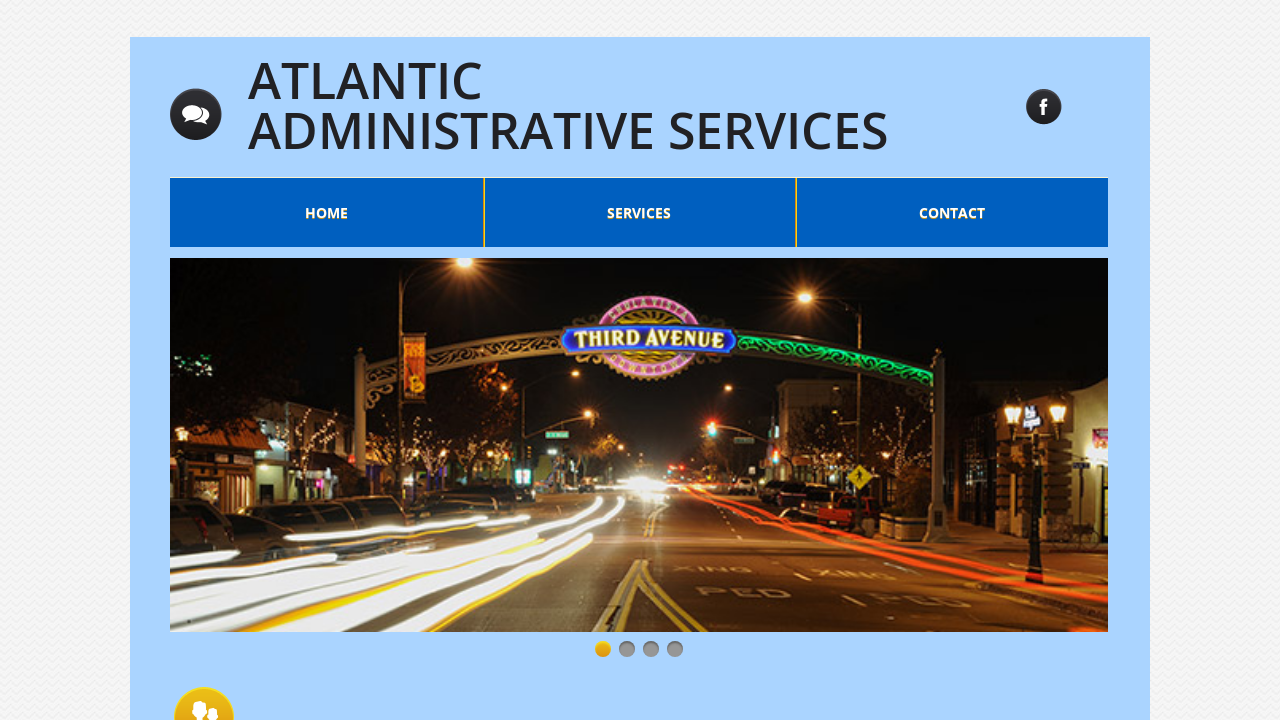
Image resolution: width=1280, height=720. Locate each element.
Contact (952, 212)
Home (326, 212)
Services (639, 212)
